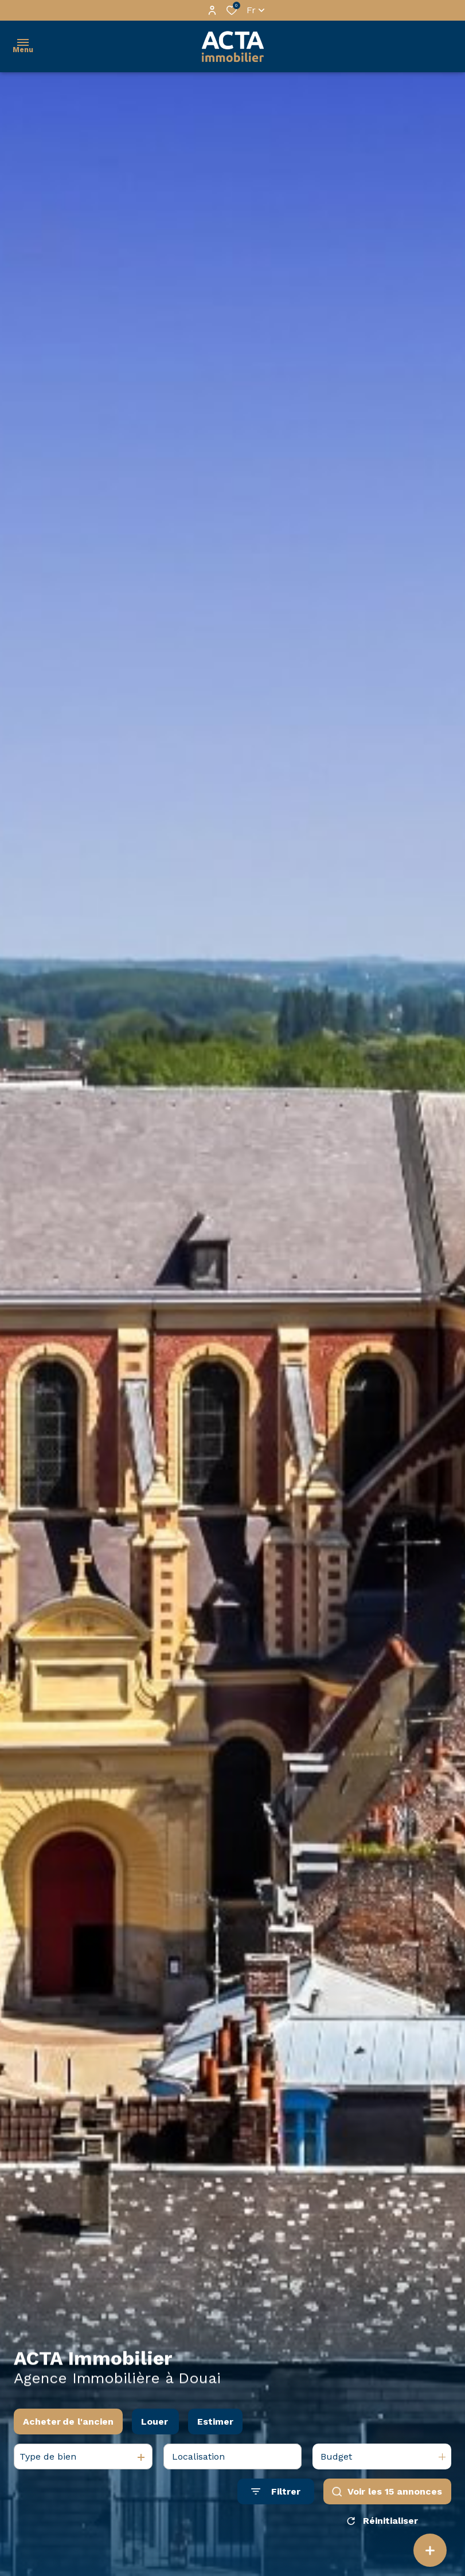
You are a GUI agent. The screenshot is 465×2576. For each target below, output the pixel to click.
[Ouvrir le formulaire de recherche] (275, 2491)
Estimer (215, 2421)
